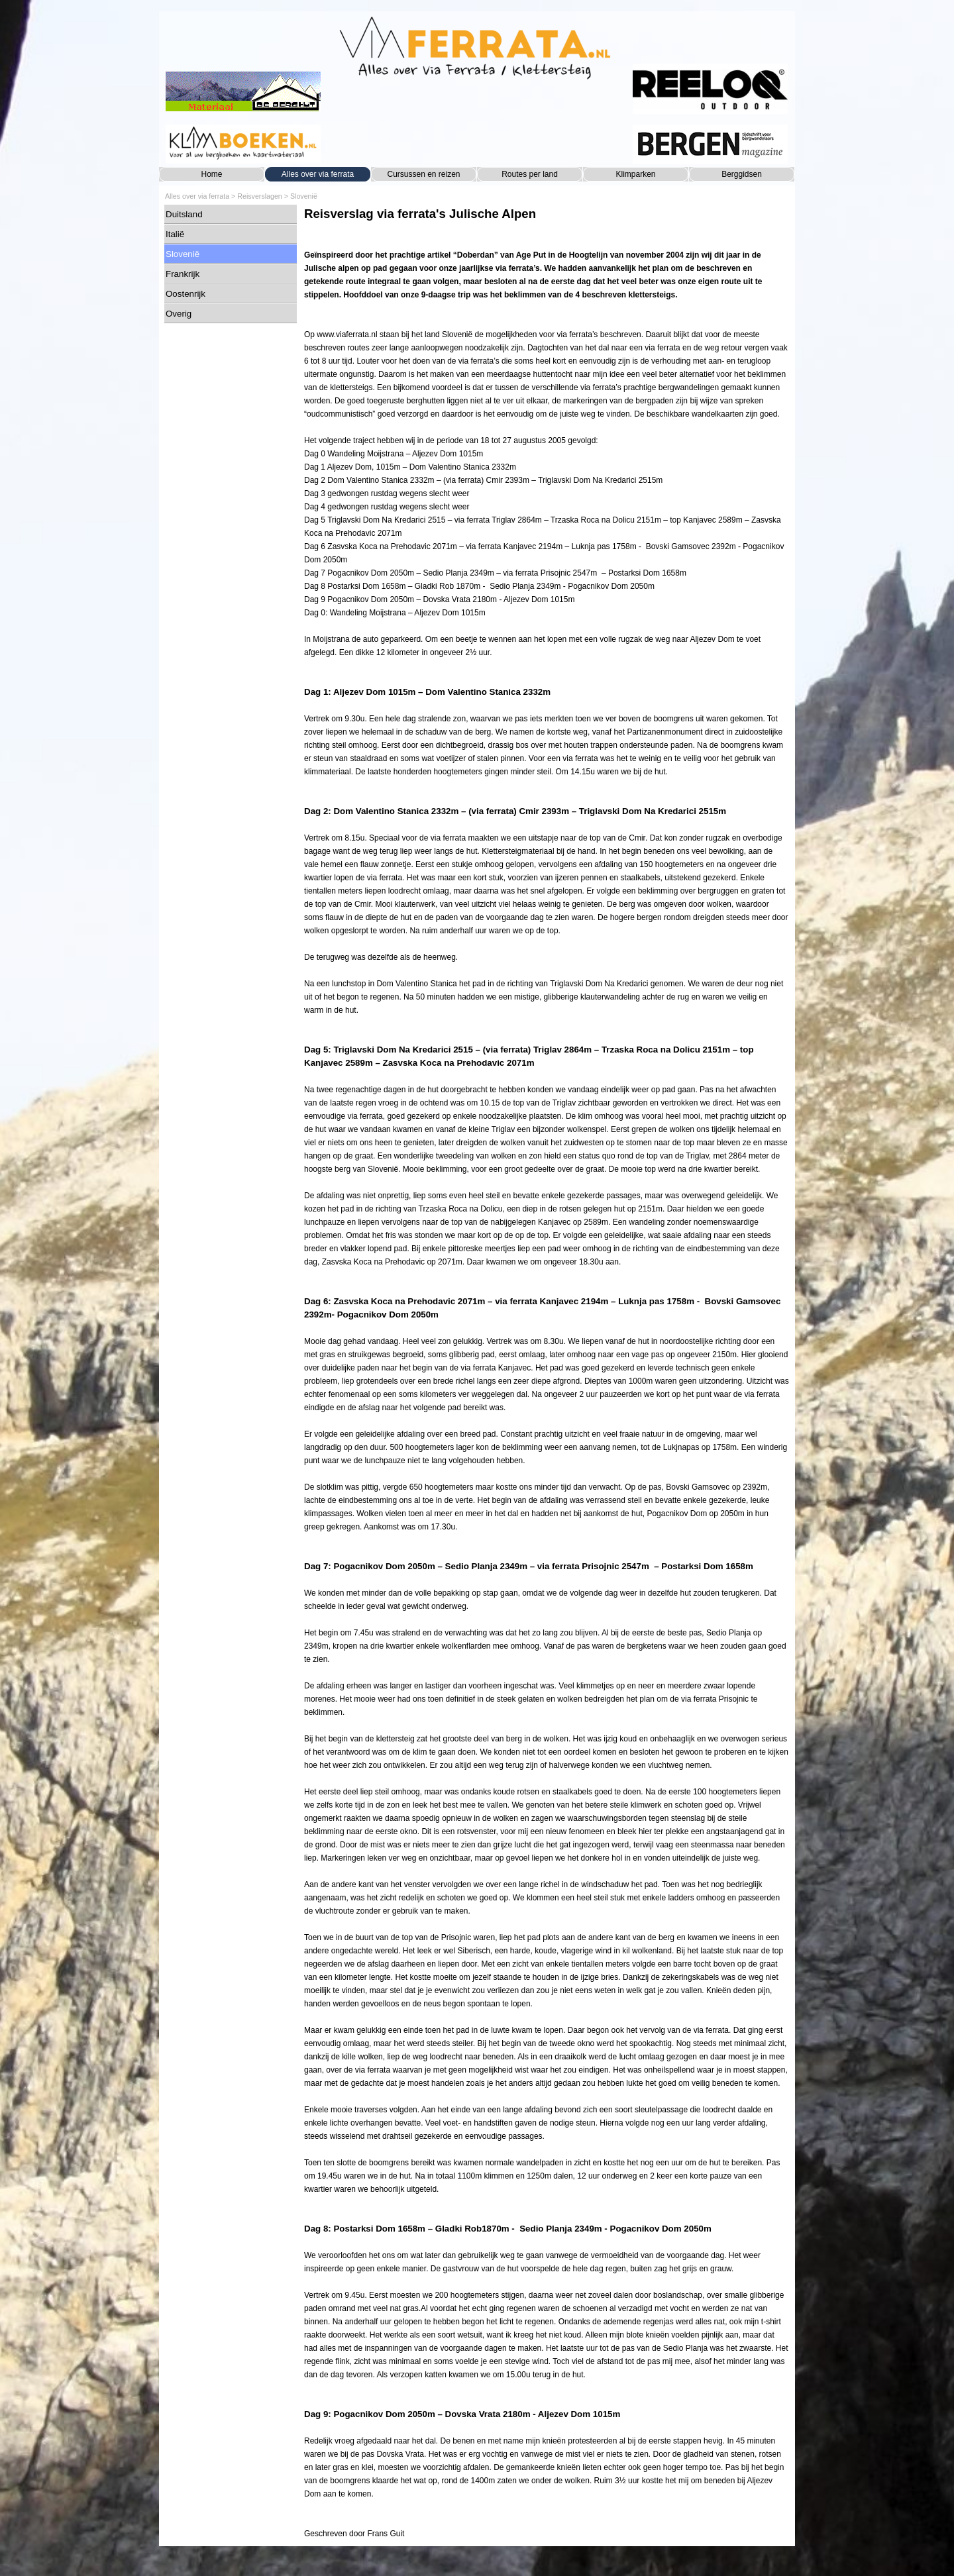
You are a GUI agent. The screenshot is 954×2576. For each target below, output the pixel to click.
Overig (178, 314)
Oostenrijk (185, 294)
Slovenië (303, 196)
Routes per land (530, 174)
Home (211, 174)
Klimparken (635, 174)
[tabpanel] (546, 1372)
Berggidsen (741, 174)
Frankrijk (182, 274)
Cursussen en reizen (423, 174)
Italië (175, 234)
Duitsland (184, 214)
